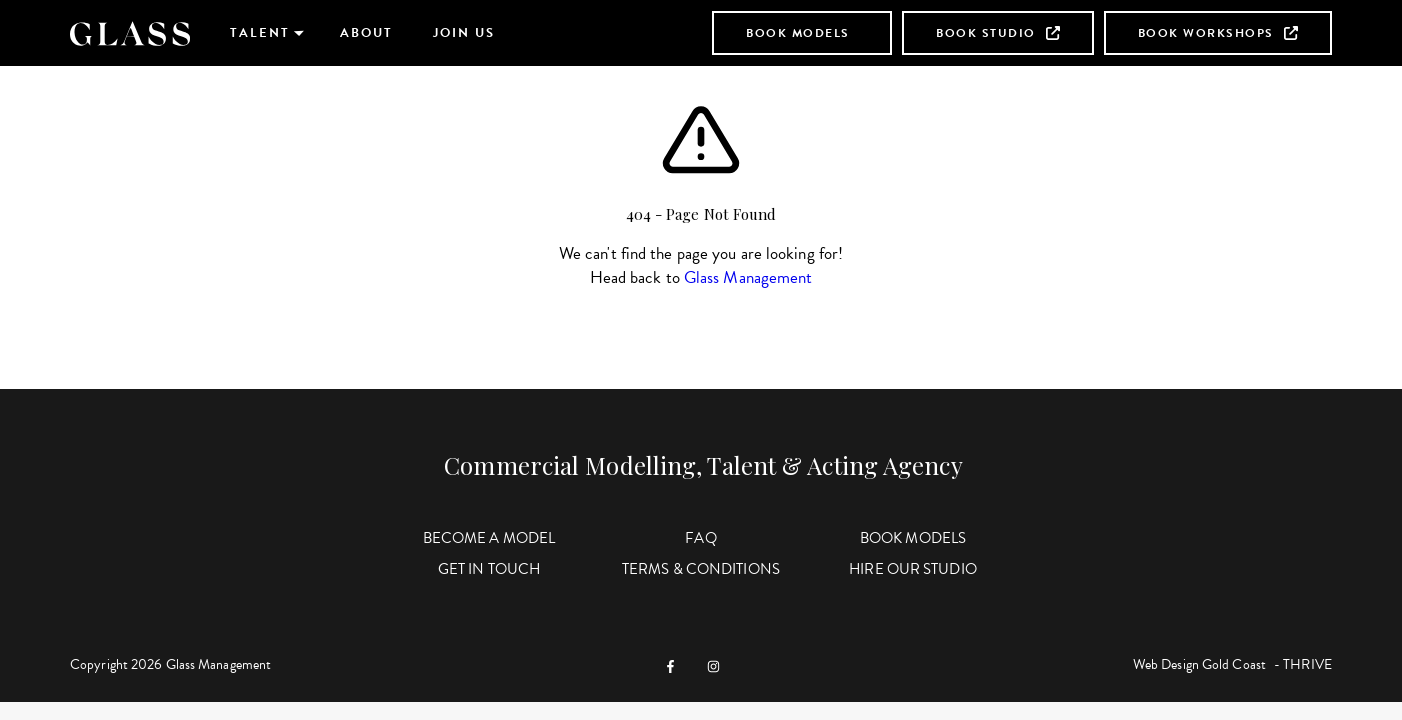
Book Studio (998, 33)
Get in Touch (489, 569)
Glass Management (748, 277)
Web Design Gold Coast (1199, 664)
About (366, 33)
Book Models (798, 33)
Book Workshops (1218, 33)
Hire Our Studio (913, 569)
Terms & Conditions (701, 569)
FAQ (700, 538)
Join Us (464, 33)
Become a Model (489, 538)
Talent (260, 33)
